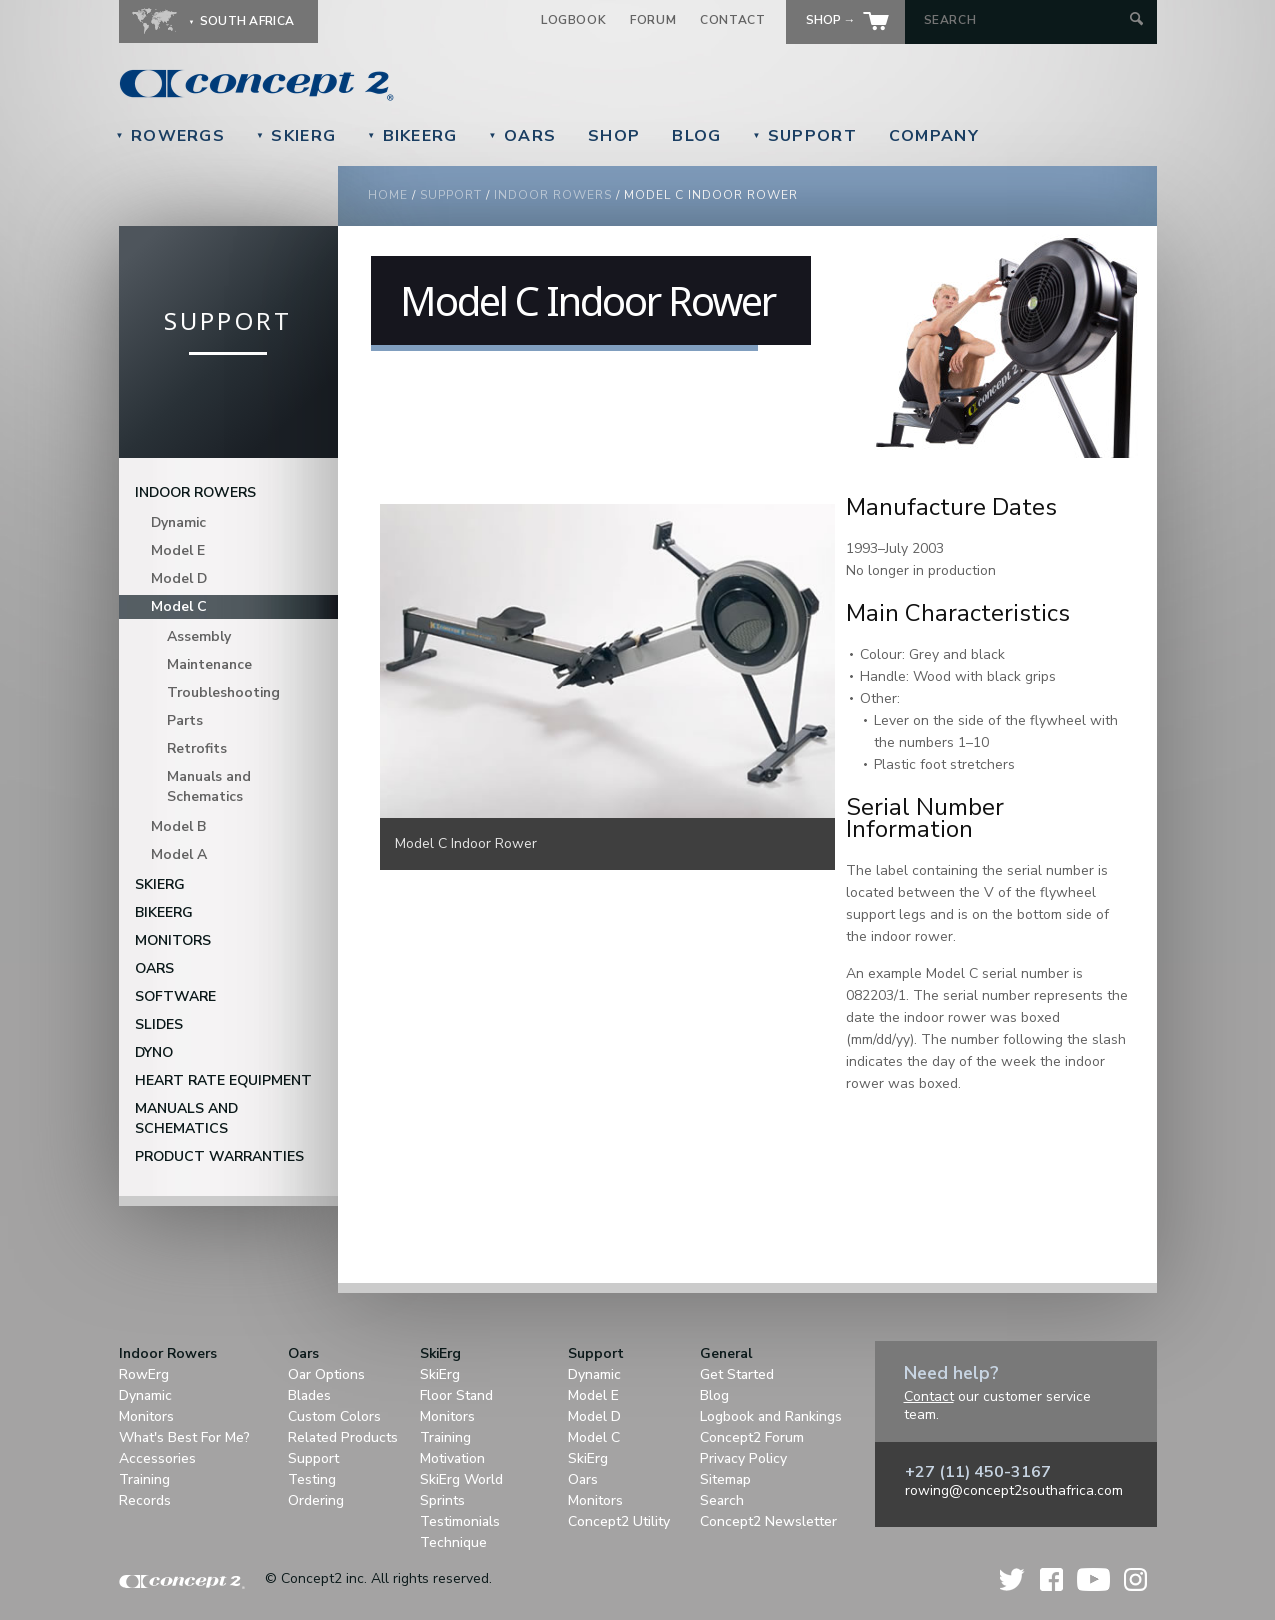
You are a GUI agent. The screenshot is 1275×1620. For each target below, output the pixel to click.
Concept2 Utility (619, 1521)
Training (144, 1479)
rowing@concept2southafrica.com (1014, 1490)
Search (722, 1500)
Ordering (316, 1500)
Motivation (452, 1458)
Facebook (1051, 1579)
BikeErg (412, 136)
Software (175, 996)
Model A (179, 854)
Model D (179, 578)
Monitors (173, 940)
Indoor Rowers (553, 195)
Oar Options (326, 1374)
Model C (179, 606)
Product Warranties (219, 1156)
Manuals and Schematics (209, 786)
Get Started (737, 1374)
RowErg (144, 1374)
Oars (523, 136)
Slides (159, 1024)
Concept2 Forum (752, 1437)
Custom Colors (334, 1416)
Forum (653, 20)
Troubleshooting (223, 692)
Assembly (199, 636)
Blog (696, 136)
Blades (309, 1395)
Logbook (573, 20)
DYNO (154, 1052)
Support (804, 136)
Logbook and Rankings (771, 1416)
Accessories (157, 1458)
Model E (178, 550)
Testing (312, 1479)
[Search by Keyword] (1024, 20)
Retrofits (197, 748)
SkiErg (296, 136)
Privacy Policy (743, 1458)
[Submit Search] (1136, 20)
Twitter (1013, 1579)
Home (388, 195)
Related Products (343, 1437)
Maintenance (209, 664)
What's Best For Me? (184, 1437)
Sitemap (725, 1479)
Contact (732, 20)
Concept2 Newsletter (768, 1521)
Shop (614, 136)
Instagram (1135, 1579)
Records (145, 1500)
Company (934, 136)
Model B (178, 826)
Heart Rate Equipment (223, 1080)
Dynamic (178, 522)
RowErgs (170, 136)
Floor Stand (456, 1395)
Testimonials (460, 1521)
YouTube (1093, 1579)
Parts (185, 720)
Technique (453, 1542)
